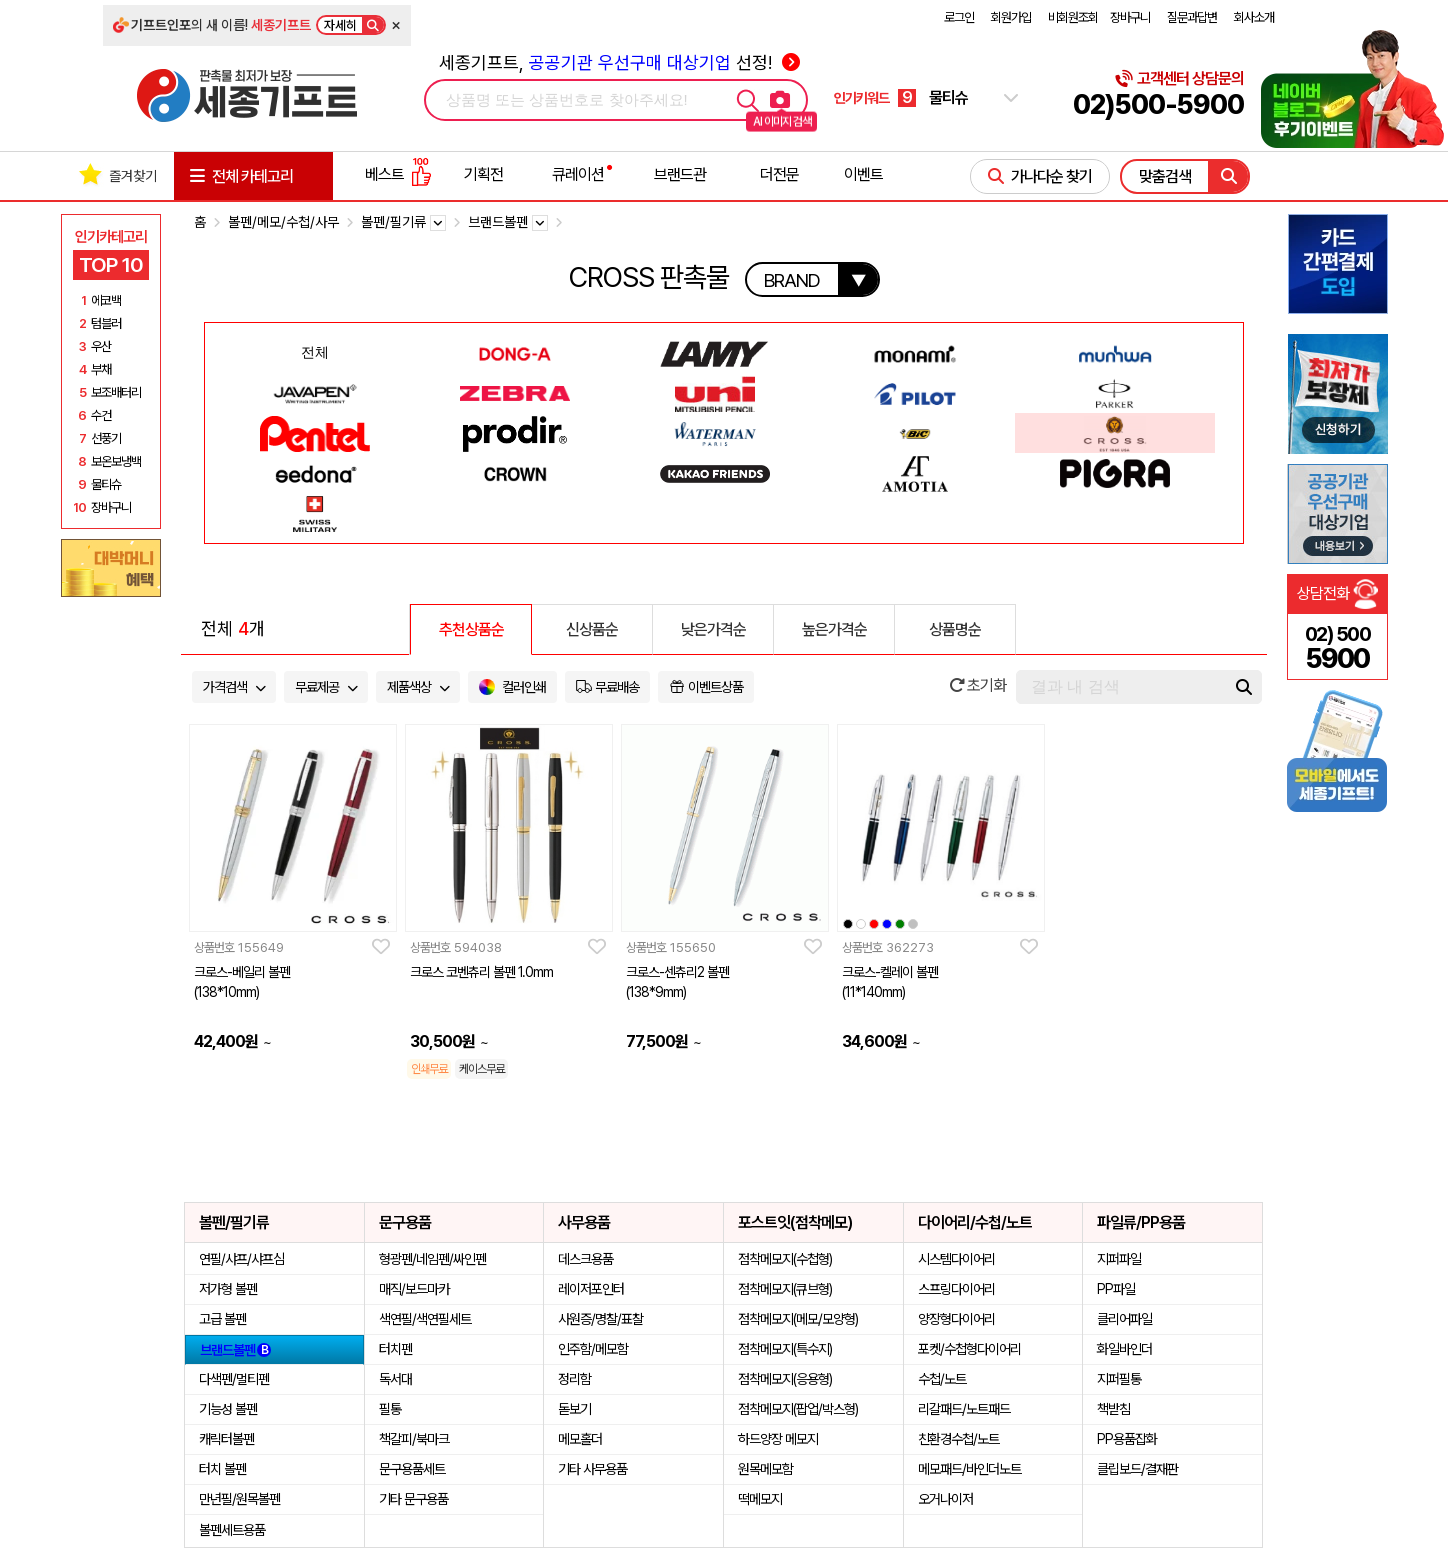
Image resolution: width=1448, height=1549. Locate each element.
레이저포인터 (591, 1289)
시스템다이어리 (956, 1259)
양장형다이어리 (956, 1319)
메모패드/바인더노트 (969, 1469)
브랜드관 (680, 174)
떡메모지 (760, 1499)
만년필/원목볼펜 (239, 1499)
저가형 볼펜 (228, 1289)
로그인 (959, 17)
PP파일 (1116, 1289)
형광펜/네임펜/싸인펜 (432, 1259)
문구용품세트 (412, 1469)
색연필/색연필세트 (425, 1319)
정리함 (574, 1379)
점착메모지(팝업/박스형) (798, 1409)
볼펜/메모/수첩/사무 (283, 222)
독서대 (395, 1379)
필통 (390, 1409)
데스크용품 (585, 1259)
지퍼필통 (1119, 1379)
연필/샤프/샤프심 (241, 1259)
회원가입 (1011, 17)
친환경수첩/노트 (958, 1439)
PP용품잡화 (1127, 1439)
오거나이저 (945, 1499)
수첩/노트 (942, 1379)
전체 (315, 353)
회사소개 (1254, 17)
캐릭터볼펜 (226, 1439)
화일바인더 (1124, 1349)
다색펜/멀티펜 (234, 1379)
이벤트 (863, 174)
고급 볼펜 (222, 1319)
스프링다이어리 (956, 1289)
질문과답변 (1192, 17)
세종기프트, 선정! (619, 62)
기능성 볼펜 (228, 1409)
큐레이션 (578, 174)
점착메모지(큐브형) (785, 1289)
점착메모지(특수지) (785, 1349)
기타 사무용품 (592, 1469)
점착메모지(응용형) (785, 1379)
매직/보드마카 (414, 1289)
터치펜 (395, 1349)
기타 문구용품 (413, 1499)
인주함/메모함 (593, 1349)
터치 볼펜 (222, 1469)
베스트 (398, 174)
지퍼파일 (1119, 1259)
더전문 (779, 174)
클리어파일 (1124, 1319)
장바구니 (1130, 17)
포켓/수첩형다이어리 (969, 1349)
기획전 (483, 174)
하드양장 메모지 (778, 1439)
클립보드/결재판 (1137, 1469)
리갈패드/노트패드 (964, 1409)
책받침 (1113, 1409)
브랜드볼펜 (235, 1350)
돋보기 (574, 1409)
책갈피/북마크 (414, 1439)
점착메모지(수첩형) (785, 1259)
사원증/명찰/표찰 (600, 1319)
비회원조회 (1073, 17)
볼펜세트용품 (232, 1530)
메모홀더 (580, 1439)
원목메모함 (765, 1469)
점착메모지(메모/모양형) (798, 1319)
